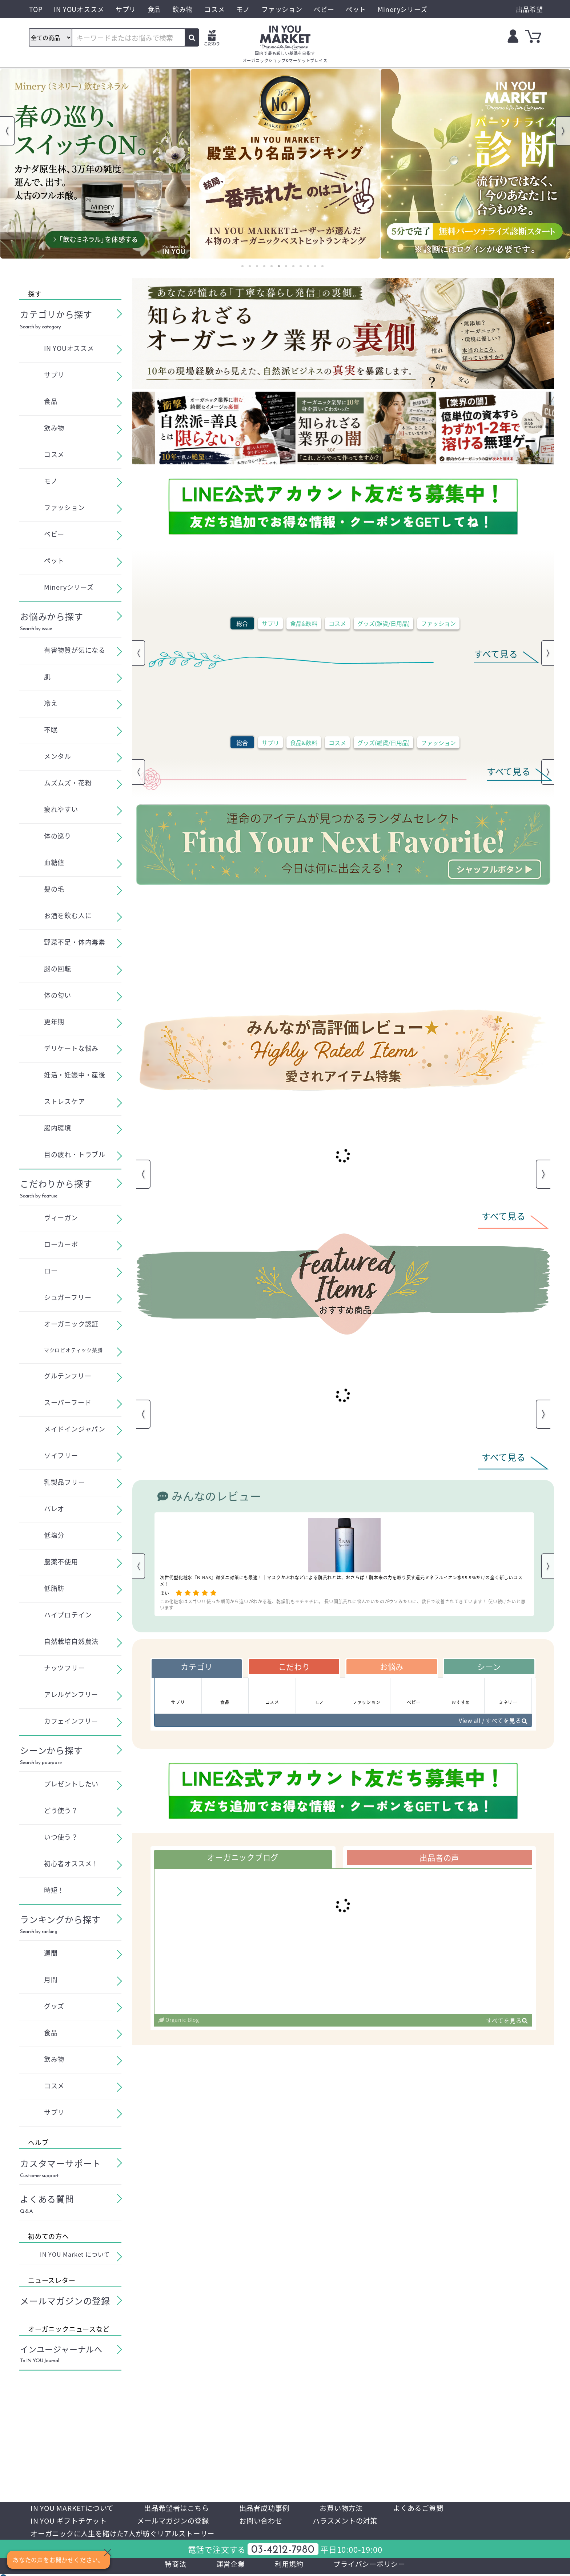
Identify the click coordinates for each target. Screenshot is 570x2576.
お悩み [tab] (391, 1666)
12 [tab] (322, 266)
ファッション (438, 623)
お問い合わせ (269, 2521)
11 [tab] (315, 266)
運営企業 (228, 2565)
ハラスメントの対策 (356, 2521)
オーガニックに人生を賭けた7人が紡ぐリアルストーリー (127, 2534)
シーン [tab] (489, 1666)
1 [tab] (242, 266)
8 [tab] (293, 266)
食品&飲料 (303, 623)
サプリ (270, 623)
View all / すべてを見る (491, 1721)
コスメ (337, 623)
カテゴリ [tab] (196, 1666)
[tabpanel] (95, 164)
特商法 (172, 2565)
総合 (242, 623)
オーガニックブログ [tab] (243, 1858)
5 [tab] (271, 266)
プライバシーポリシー (371, 2565)
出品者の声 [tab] (439, 1858)
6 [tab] (279, 266)
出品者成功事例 (272, 2508)
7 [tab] (286, 266)
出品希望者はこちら (182, 2508)
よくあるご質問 (431, 2508)
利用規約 (288, 2565)
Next (562, 130)
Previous (7, 130)
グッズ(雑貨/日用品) (383, 623)
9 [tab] (301, 266)
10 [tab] (308, 266)
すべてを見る (507, 2022)
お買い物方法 (351, 2508)
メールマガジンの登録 (178, 2521)
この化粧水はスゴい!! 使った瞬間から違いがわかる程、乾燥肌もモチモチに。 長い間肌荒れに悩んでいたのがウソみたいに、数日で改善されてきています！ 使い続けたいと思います (343, 1604)
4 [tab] (264, 266)
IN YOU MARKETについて (74, 2508)
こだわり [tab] (294, 1666)
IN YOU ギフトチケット (70, 2521)
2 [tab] (250, 266)
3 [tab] (257, 266)
